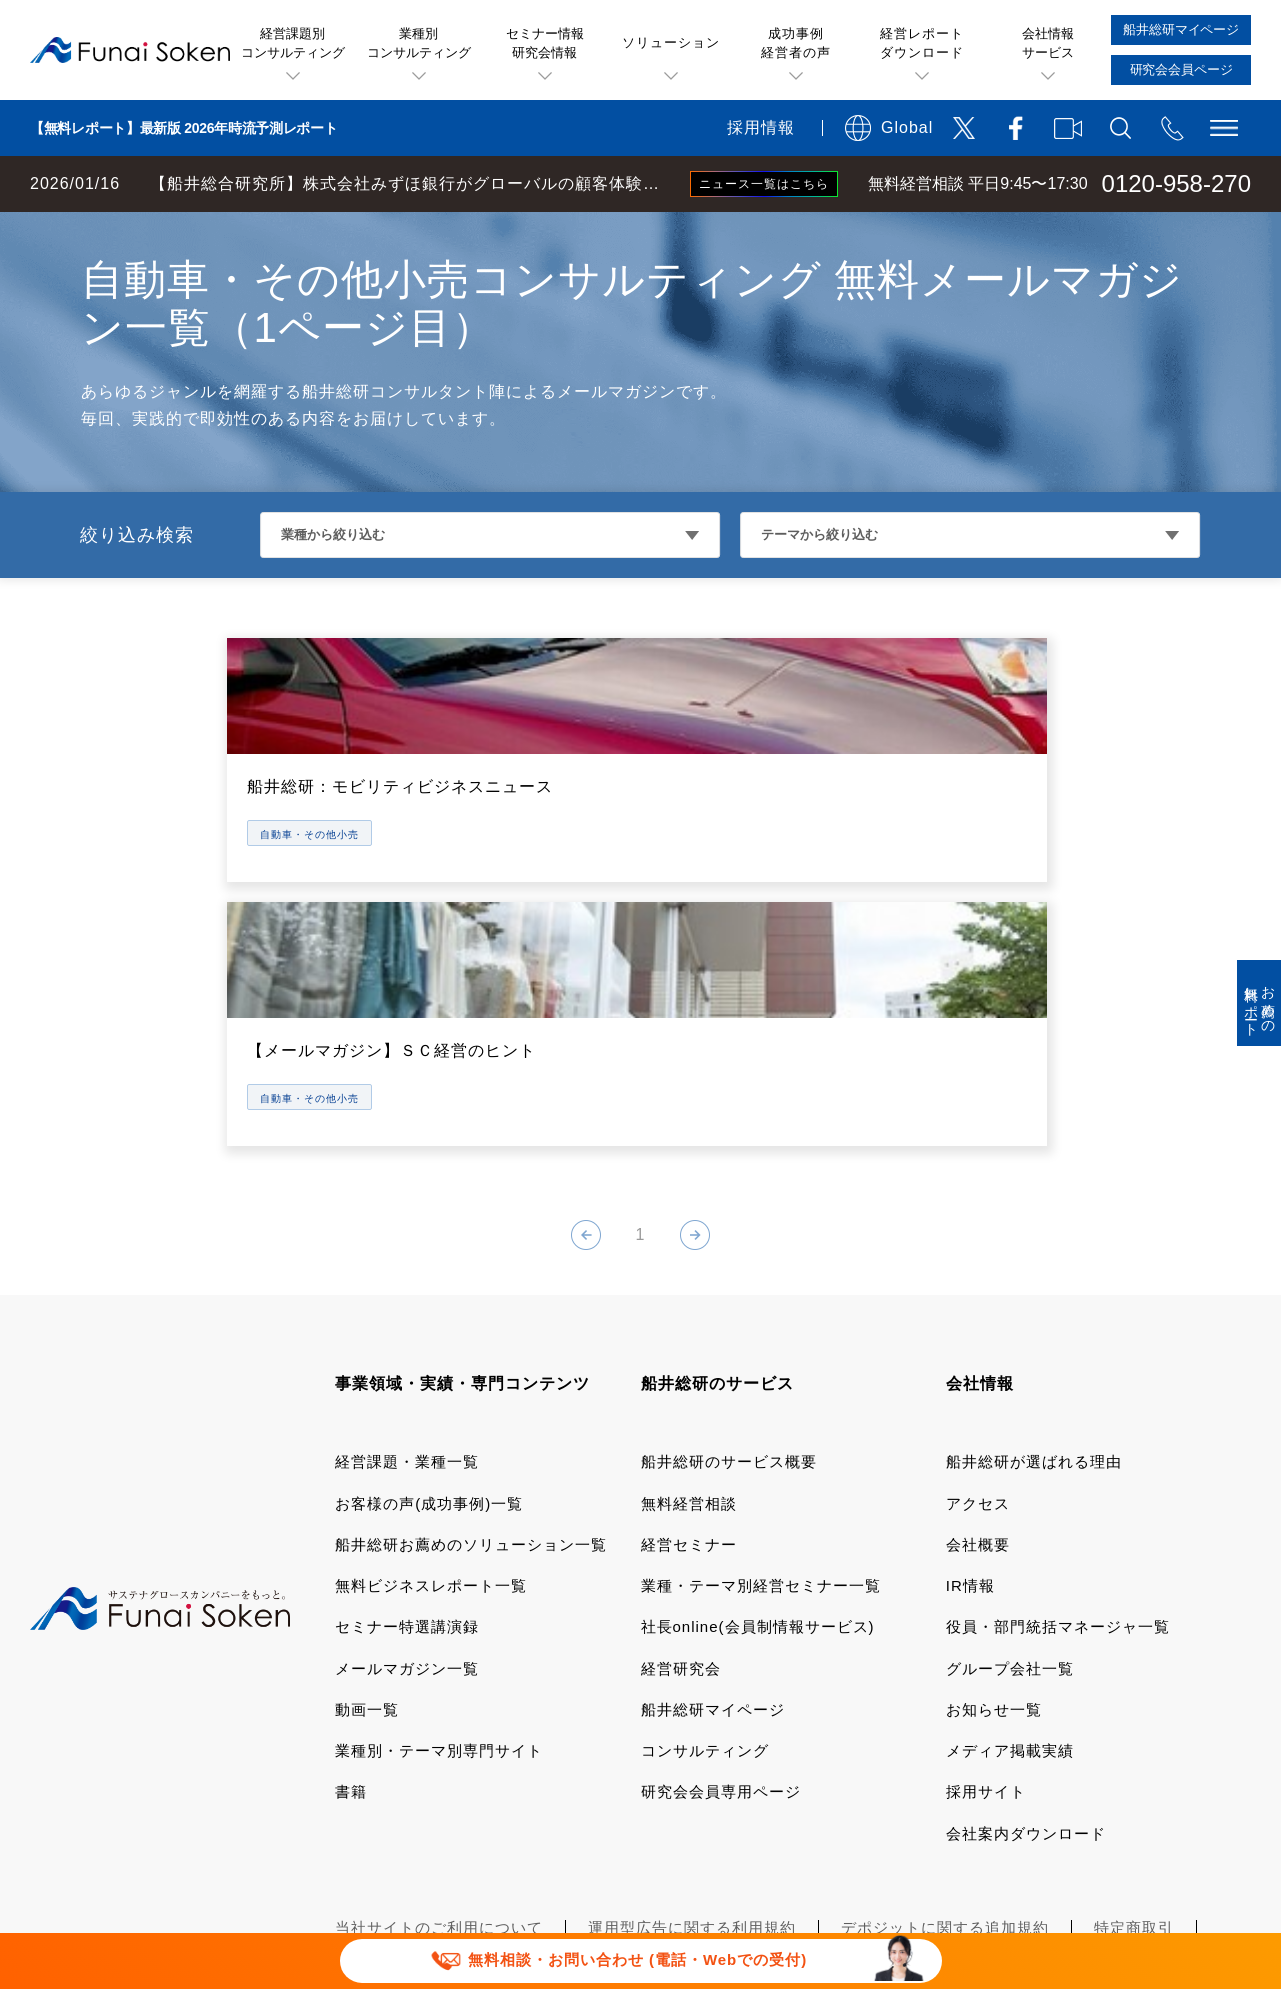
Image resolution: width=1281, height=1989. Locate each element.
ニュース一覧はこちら (764, 184)
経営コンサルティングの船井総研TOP (148, 232)
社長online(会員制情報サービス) (758, 1428)
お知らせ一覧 (994, 1510)
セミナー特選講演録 (407, 1428)
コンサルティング (705, 1551)
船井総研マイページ (713, 1510)
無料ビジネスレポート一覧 (431, 1386)
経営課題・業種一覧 (407, 1263)
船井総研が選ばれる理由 (1034, 1263)
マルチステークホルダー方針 (1086, 1790)
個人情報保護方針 (399, 1759)
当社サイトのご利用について (439, 1728)
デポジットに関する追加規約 (945, 1728)
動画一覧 (367, 1510)
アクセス (978, 1304)
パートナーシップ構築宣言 (841, 1790)
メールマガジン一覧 (407, 1469)
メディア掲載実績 (1010, 1551)
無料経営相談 (689, 1304)
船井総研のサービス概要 (729, 1263)
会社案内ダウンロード (1026, 1634)
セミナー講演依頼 (636, 1790)
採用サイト (986, 1593)
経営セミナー (689, 1345)
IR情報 (970, 1386)
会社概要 (978, 1345)
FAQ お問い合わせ (1065, 1759)
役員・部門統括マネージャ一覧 (1058, 1428)
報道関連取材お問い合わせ (431, 1790)
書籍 (351, 1593)
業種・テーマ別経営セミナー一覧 (761, 1386)
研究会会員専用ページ (721, 1593)
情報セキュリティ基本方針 (857, 1759)
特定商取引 (1134, 1728)
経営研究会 (681, 1469)
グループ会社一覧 (1010, 1469)
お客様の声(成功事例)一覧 (429, 1304)
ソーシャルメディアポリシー (612, 1759)
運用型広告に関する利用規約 (692, 1728)
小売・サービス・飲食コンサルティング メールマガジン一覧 (508, 232)
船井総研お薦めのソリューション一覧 (471, 1345)
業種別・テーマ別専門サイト (439, 1551)
